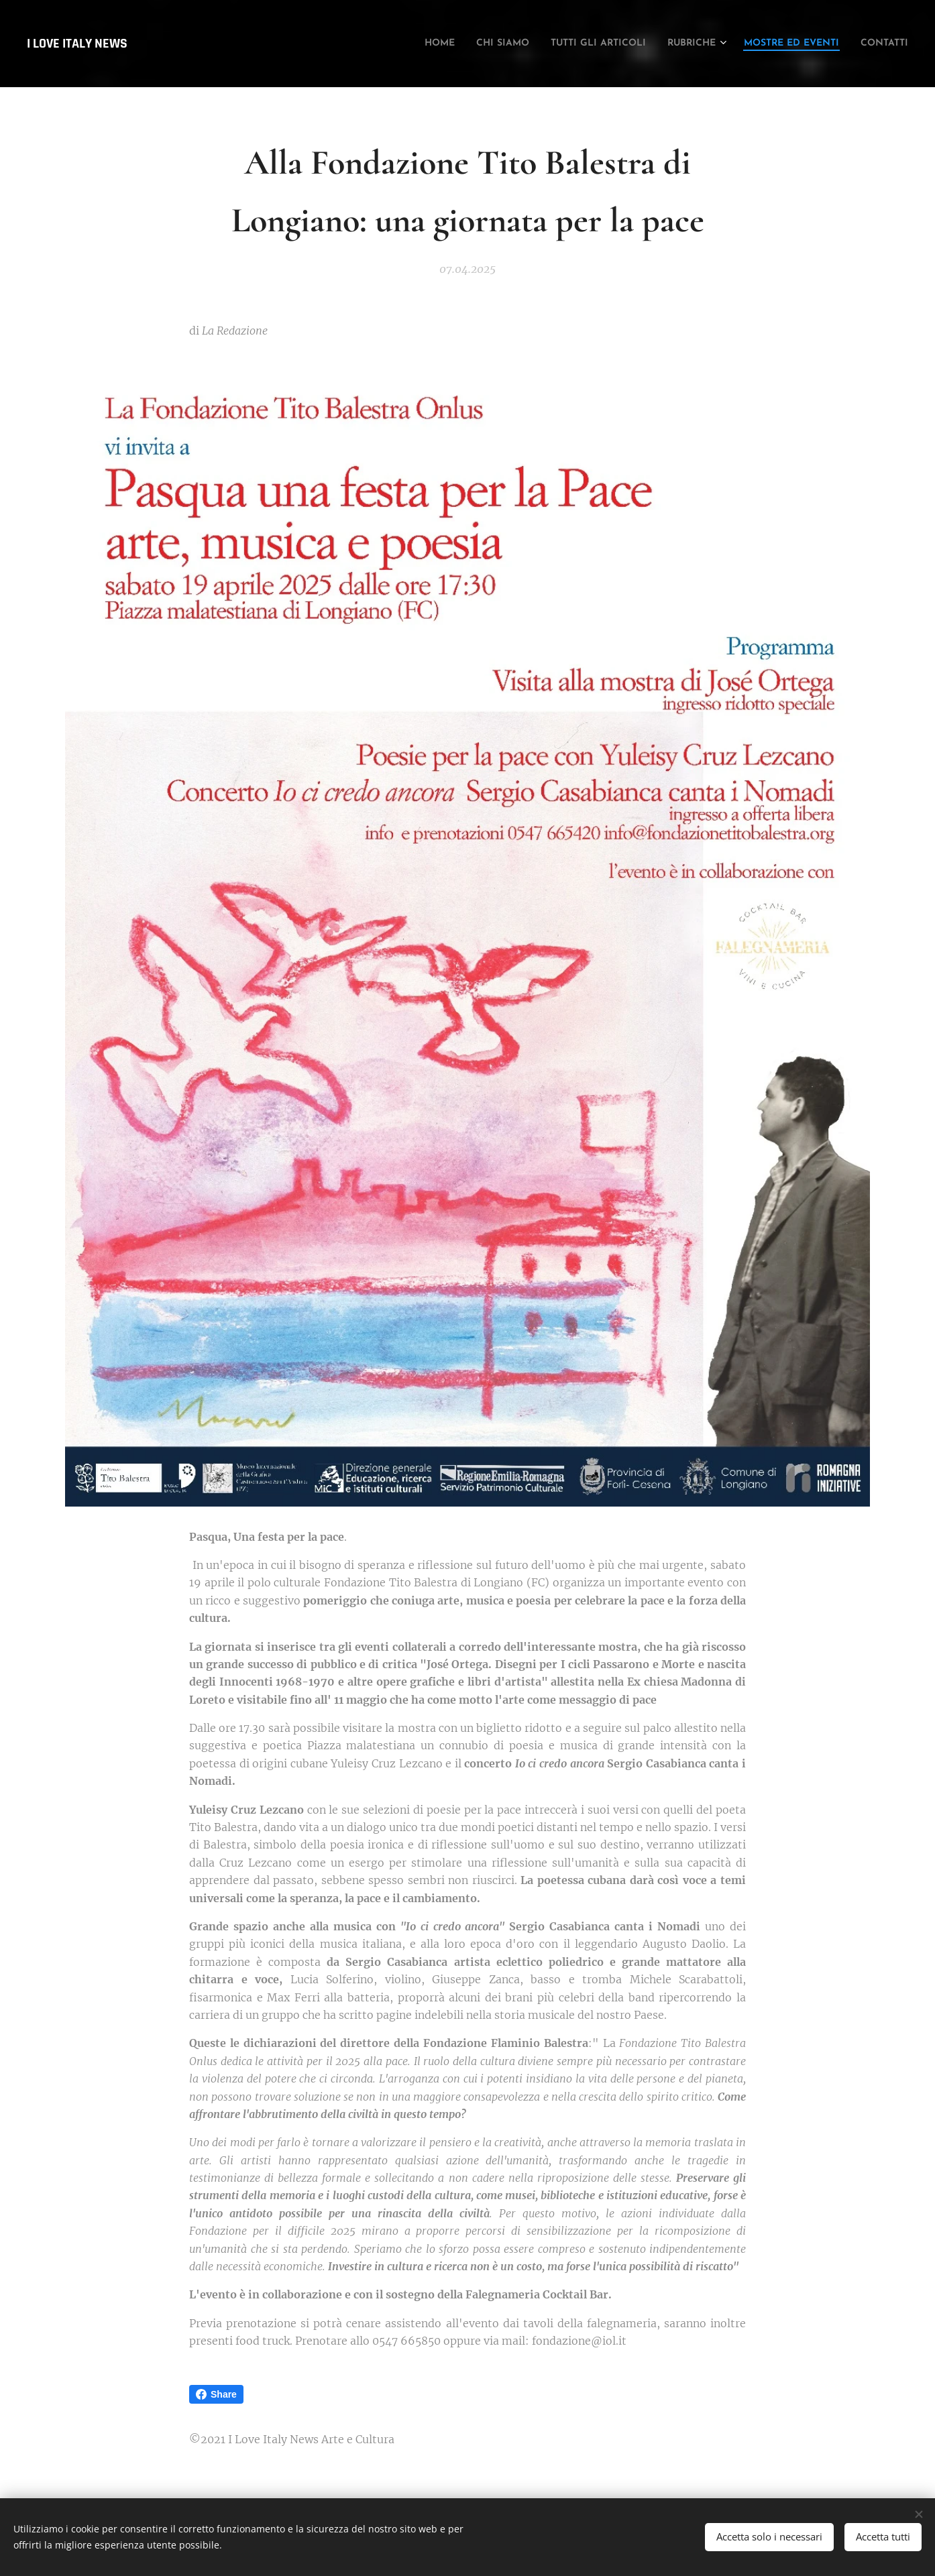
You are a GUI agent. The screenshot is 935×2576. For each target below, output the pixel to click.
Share (216, 2394)
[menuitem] (359, 43)
